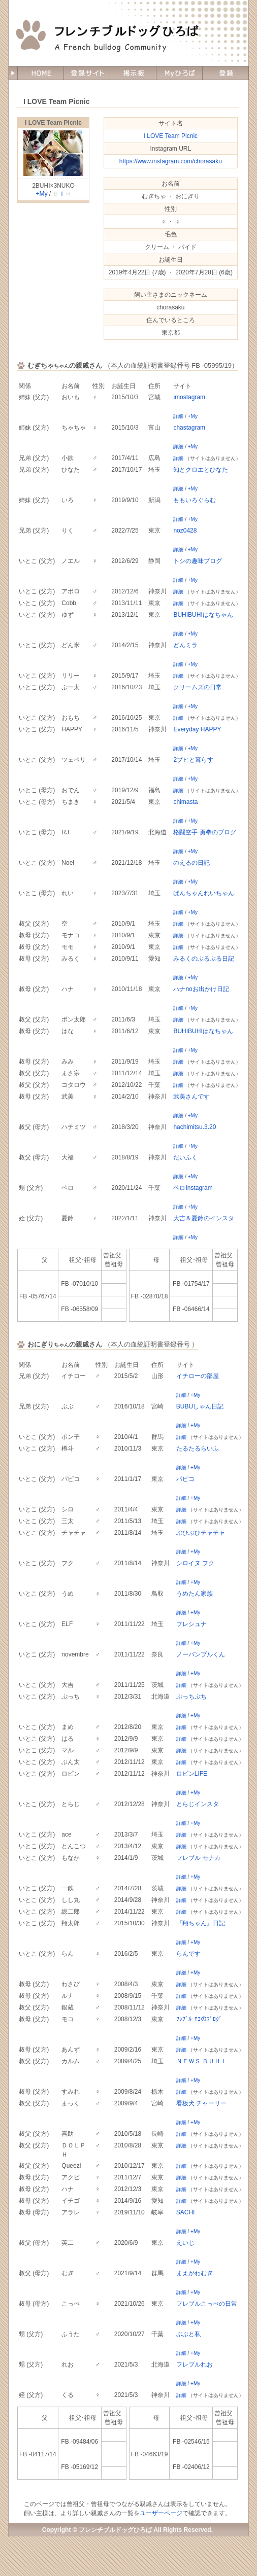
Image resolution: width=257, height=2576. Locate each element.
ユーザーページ (161, 2513)
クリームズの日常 (197, 687)
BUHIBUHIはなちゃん (203, 614)
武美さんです (191, 1096)
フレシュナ (191, 1624)
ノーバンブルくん (200, 1654)
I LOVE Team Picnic (53, 122)
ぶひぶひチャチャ (200, 1532)
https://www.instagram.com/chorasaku (170, 161)
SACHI (185, 2212)
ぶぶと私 (188, 2334)
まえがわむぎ (194, 2273)
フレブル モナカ (198, 1857)
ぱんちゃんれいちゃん (203, 893)
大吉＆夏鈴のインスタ (203, 1218)
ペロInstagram (192, 1187)
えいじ (185, 2242)
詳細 (178, 416)
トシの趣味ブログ (197, 560)
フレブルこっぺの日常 (206, 2303)
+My (41, 193)
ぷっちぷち (191, 1696)
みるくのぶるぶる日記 (203, 958)
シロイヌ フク (195, 1563)
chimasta (185, 801)
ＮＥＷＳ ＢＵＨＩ (201, 2061)
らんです (188, 1953)
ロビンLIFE (191, 1773)
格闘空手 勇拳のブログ (204, 832)
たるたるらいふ (197, 1448)
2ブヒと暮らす (193, 759)
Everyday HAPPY (197, 729)
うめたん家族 (194, 1593)
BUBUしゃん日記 (199, 1406)
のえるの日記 (191, 862)
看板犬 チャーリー (201, 2103)
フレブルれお (194, 2364)
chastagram (189, 427)
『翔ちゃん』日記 (200, 1923)
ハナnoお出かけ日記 (201, 989)
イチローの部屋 (197, 1376)
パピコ (185, 1479)
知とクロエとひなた (200, 469)
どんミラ (185, 645)
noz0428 (185, 530)
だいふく (185, 1157)
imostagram (189, 397)
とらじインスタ (197, 1804)
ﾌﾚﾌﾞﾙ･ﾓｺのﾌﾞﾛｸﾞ (199, 2019)
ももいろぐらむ (194, 500)
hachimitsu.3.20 (194, 1127)
